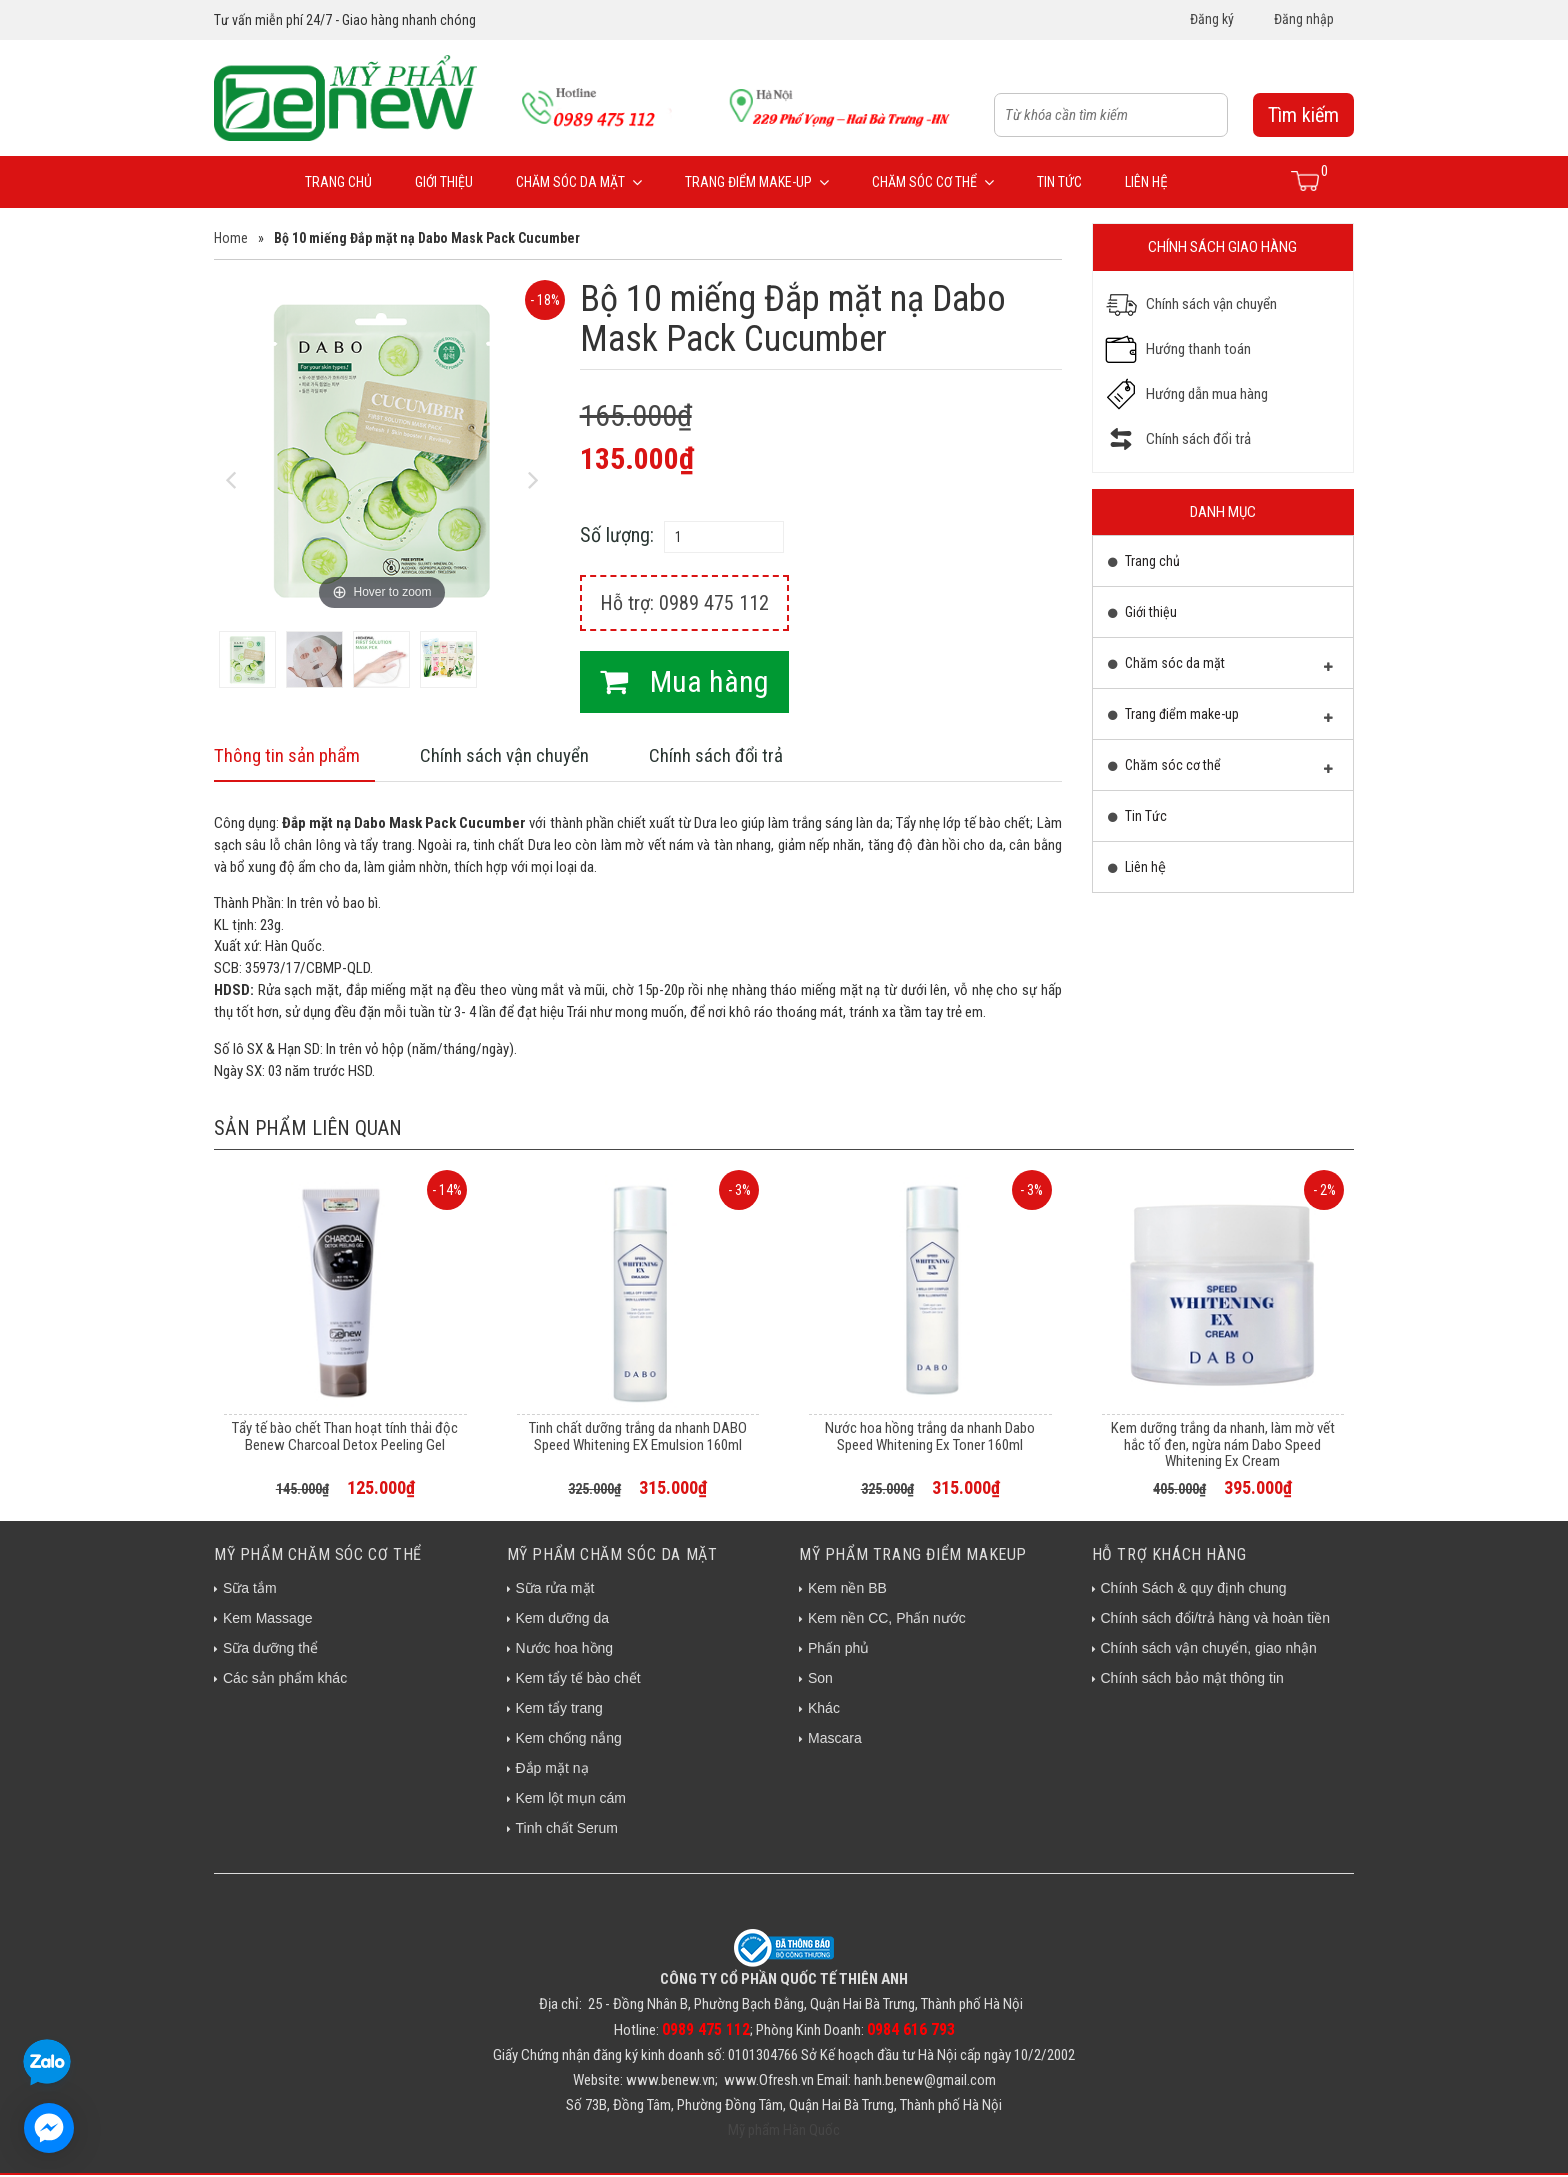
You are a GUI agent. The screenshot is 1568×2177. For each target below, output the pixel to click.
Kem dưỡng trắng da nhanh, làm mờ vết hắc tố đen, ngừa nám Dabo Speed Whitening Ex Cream (1223, 1446)
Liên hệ (1146, 182)
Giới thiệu (444, 182)
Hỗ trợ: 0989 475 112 (684, 603)
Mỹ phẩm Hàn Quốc (784, 2132)
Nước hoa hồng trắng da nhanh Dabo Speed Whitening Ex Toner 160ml (930, 1438)
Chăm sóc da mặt (579, 182)
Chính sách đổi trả (732, 757)
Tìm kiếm (1303, 115)
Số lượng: (617, 535)
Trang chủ (338, 182)
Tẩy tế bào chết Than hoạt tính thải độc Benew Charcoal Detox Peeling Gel (345, 1438)
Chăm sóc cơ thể (933, 182)
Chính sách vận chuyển (515, 757)
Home (231, 238)
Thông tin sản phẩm (291, 757)
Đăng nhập (1304, 19)
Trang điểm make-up (757, 182)
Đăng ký (1212, 19)
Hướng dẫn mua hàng (1207, 394)
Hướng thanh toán (1198, 349)
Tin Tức (1059, 182)
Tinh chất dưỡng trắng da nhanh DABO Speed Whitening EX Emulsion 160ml (638, 1438)
